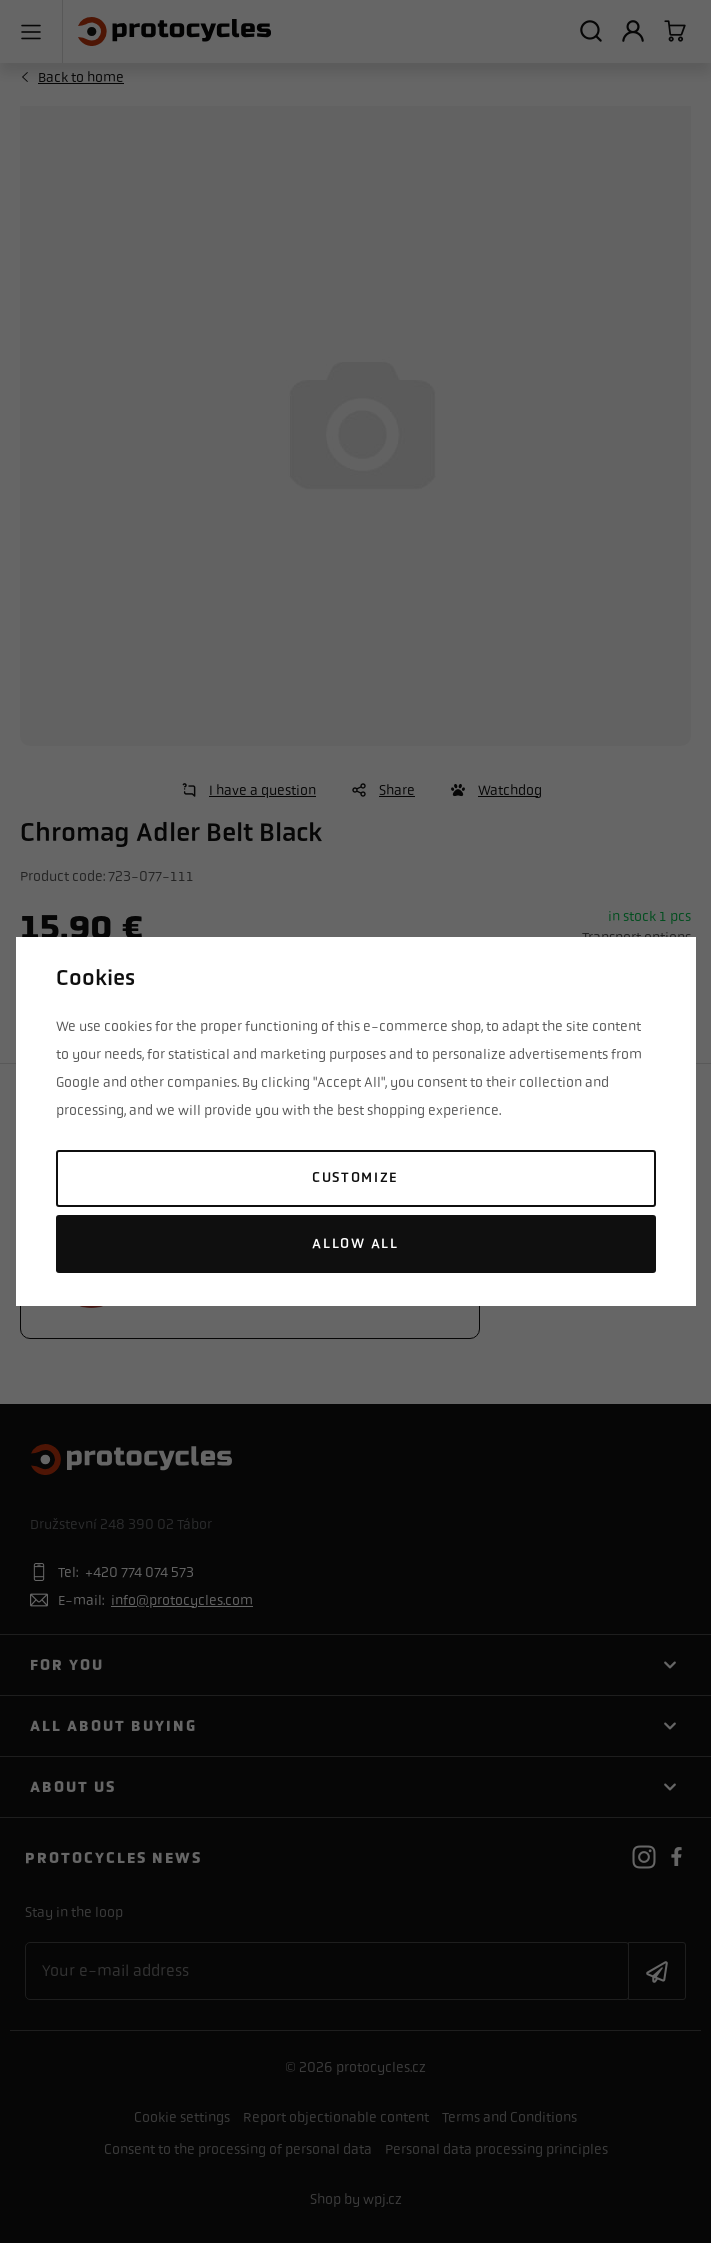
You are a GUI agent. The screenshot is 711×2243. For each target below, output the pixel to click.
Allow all (355, 1243)
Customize (355, 1177)
